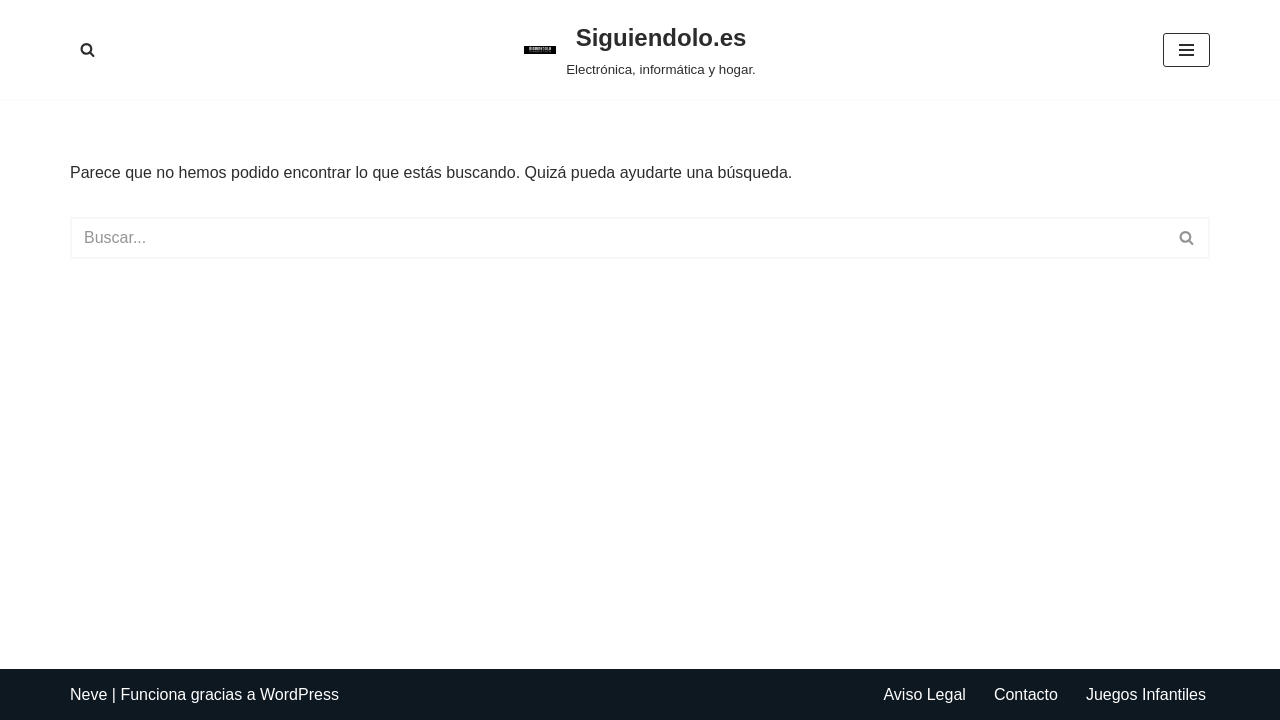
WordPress (299, 694)
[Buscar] (87, 49)
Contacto (1026, 694)
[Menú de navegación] (1186, 50)
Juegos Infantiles (1146, 694)
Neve (88, 694)
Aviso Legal (924, 694)
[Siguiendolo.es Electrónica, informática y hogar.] (640, 49)
